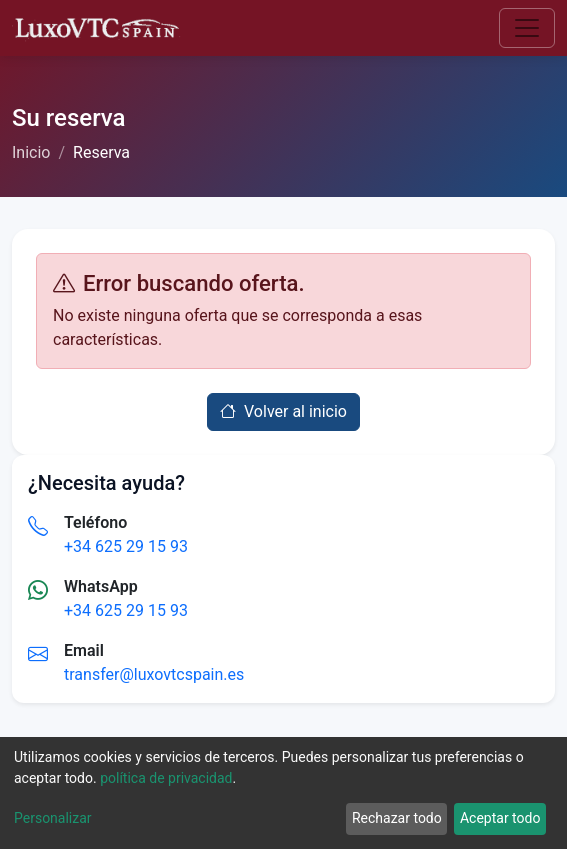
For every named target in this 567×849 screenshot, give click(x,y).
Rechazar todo (397, 818)
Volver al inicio (283, 411)
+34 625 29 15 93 (126, 546)
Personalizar (53, 818)
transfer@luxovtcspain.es (154, 674)
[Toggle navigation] (527, 28)
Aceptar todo (500, 818)
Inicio (31, 152)
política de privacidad (166, 778)
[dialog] (283, 793)
